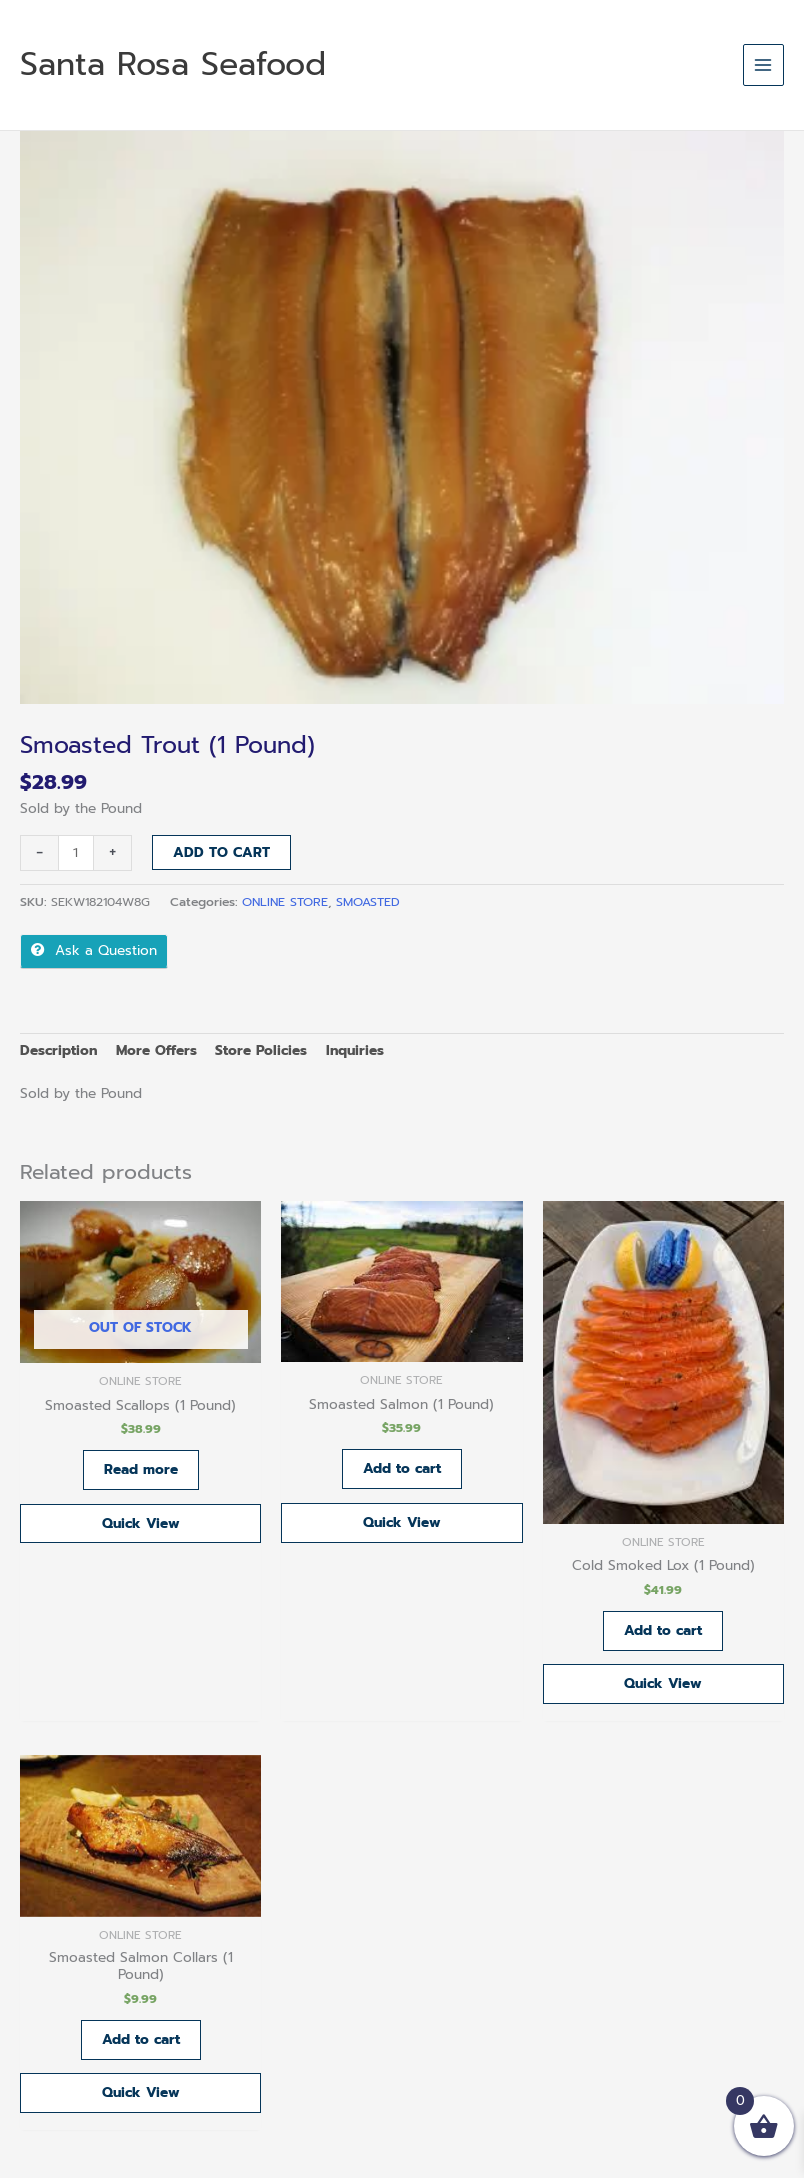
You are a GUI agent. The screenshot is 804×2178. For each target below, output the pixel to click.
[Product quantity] (76, 853)
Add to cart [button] (402, 1468)
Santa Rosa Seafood (173, 64)
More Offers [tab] (156, 1050)
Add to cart (221, 852)
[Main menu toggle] (763, 64)
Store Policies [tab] (261, 1050)
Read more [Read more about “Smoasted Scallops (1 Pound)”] (141, 1469)
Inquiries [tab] (355, 1050)
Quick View (141, 1523)
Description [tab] (58, 1050)
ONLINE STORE (285, 902)
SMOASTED (368, 902)
